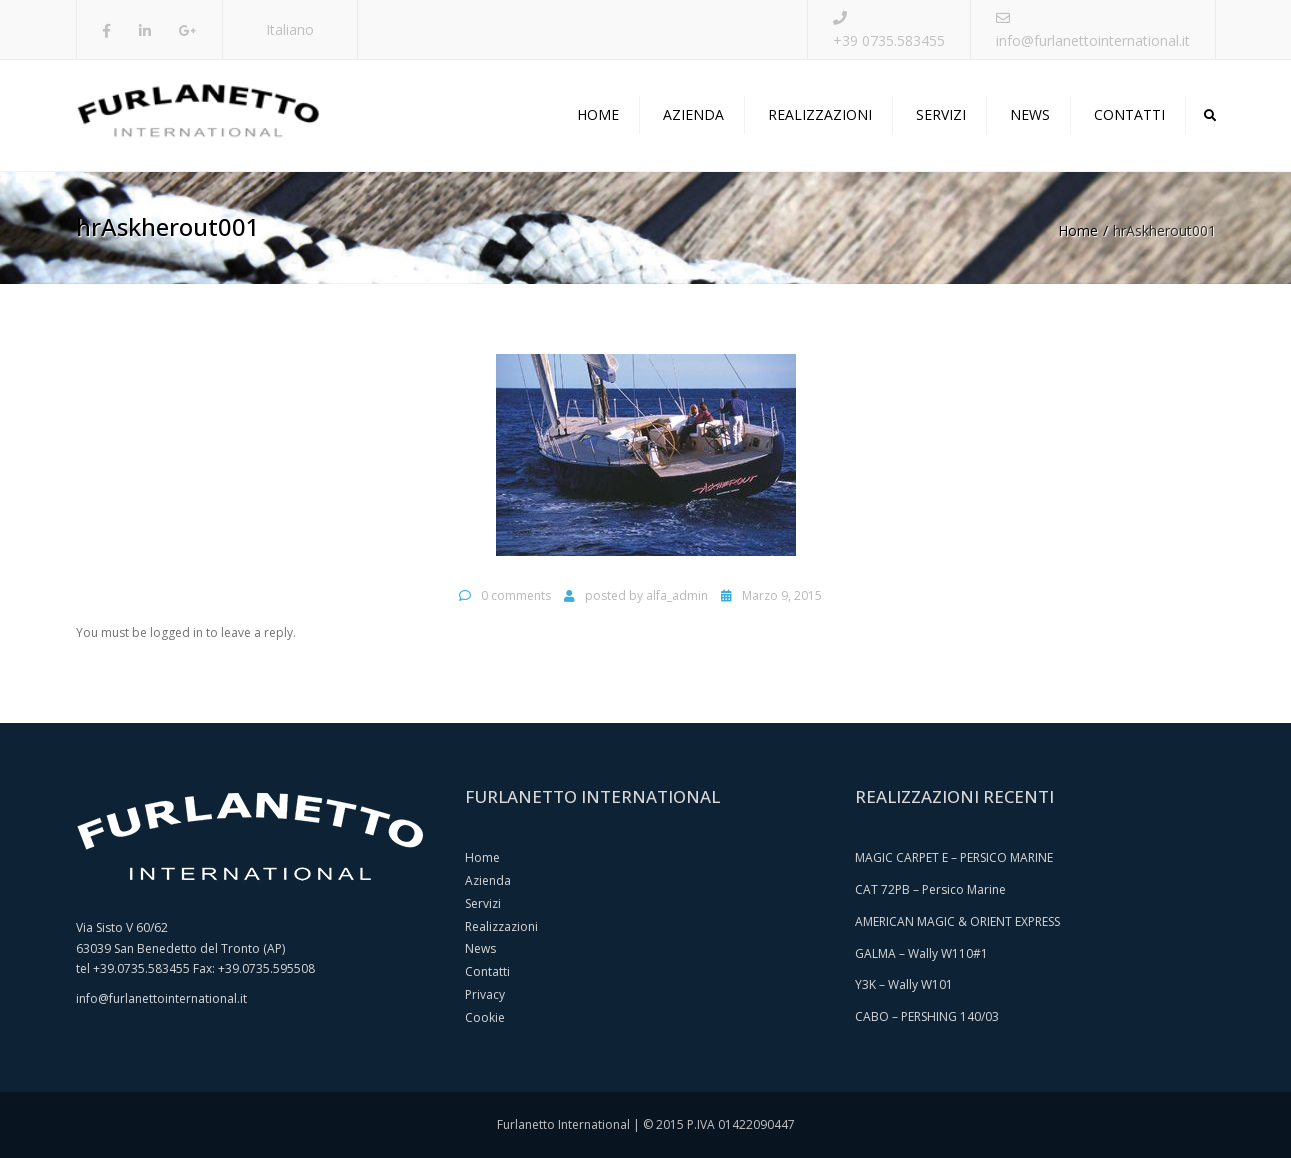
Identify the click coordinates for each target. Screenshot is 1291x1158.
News (1030, 114)
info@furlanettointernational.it (1093, 40)
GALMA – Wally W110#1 (921, 953)
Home (598, 114)
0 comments (516, 595)
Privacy (485, 994)
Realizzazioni (820, 114)
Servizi (941, 114)
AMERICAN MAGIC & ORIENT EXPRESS (957, 921)
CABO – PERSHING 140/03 (927, 1016)
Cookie (485, 1017)
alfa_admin (677, 595)
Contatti (1129, 114)
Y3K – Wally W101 (904, 984)
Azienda (693, 114)
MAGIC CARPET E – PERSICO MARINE (954, 857)
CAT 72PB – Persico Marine (930, 889)
